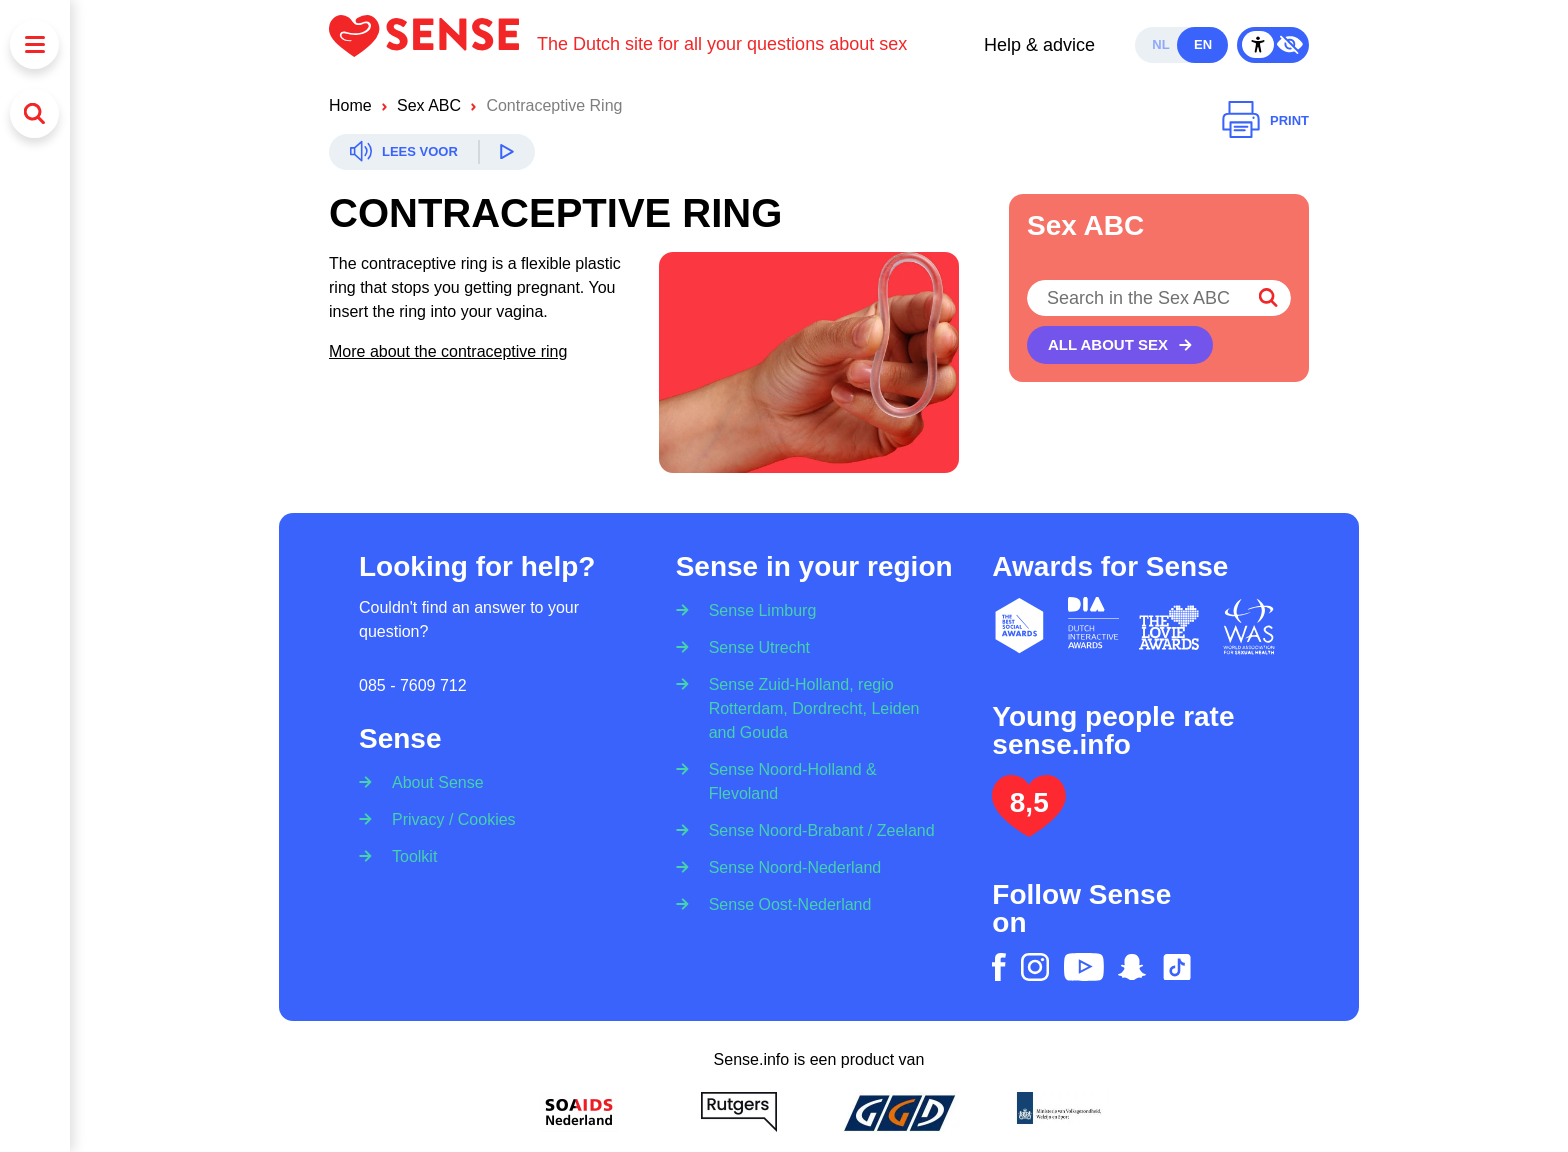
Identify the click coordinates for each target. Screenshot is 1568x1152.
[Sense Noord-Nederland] (789, 866)
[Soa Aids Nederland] (579, 1112)
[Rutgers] (739, 1112)
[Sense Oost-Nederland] (784, 903)
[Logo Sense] (433, 44)
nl (1160, 44)
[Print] (1265, 121)
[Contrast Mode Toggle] (1273, 45)
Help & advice (1039, 45)
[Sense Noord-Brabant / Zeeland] (815, 829)
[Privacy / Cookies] (447, 818)
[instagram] (1035, 967)
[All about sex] (1120, 345)
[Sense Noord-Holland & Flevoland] (819, 780)
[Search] (34, 113)
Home (350, 105)
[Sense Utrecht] (753, 646)
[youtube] (1084, 967)
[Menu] (34, 44)
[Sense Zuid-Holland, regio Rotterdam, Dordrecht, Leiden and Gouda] (819, 707)
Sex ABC (429, 105)
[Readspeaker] (432, 152)
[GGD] (899, 1112)
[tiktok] (1177, 967)
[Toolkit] (408, 855)
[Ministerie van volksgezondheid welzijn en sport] (1059, 1112)
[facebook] (999, 967)
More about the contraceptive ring (448, 351)
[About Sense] (431, 776)
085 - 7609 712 (413, 685)
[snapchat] (1132, 967)
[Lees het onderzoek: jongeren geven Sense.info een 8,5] (1029, 828)
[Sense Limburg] (756, 604)
